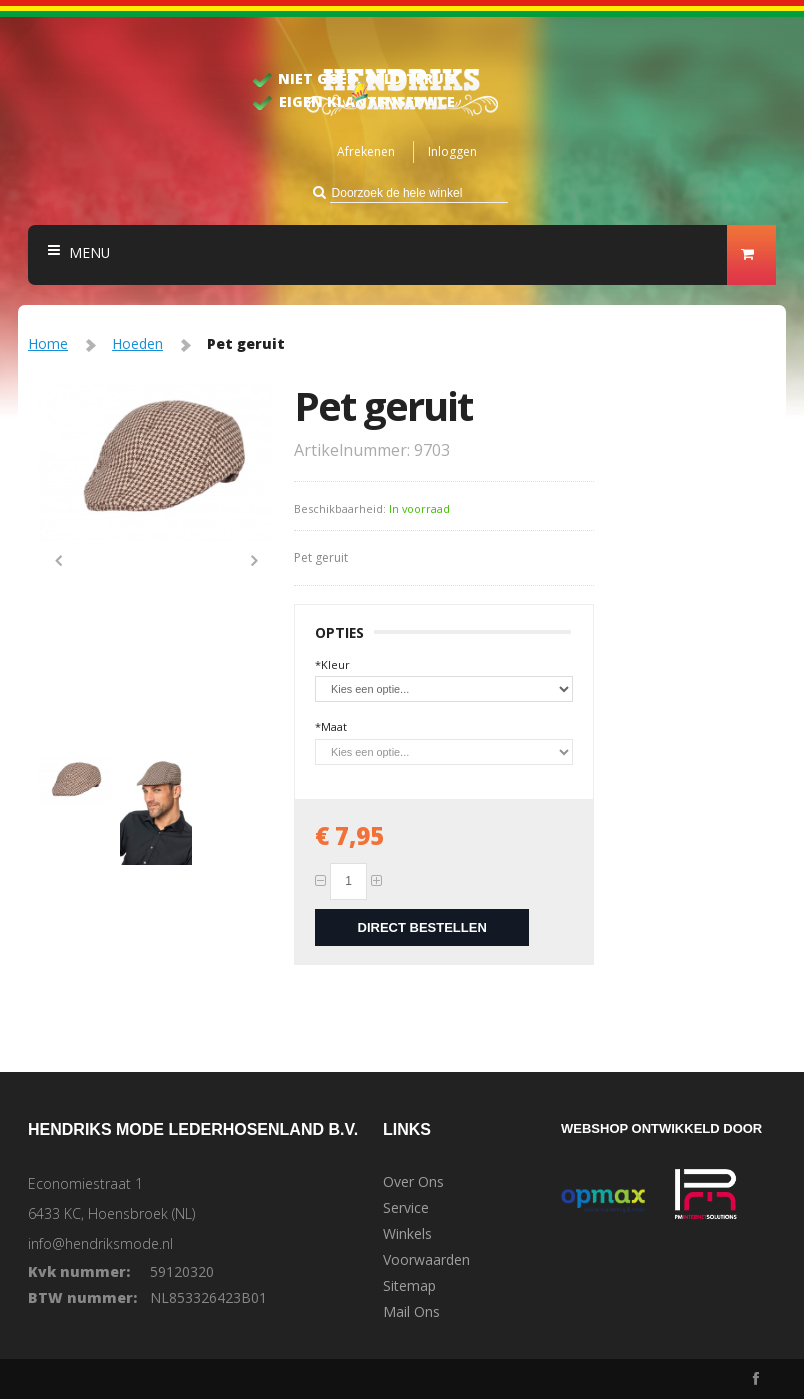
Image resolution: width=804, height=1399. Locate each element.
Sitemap (409, 1286)
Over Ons (413, 1182)
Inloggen (452, 151)
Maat (331, 726)
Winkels (407, 1234)
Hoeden (137, 343)
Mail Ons (411, 1312)
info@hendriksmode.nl (100, 1243)
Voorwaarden (426, 1260)
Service (406, 1208)
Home (48, 343)
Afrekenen (366, 151)
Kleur (332, 664)
